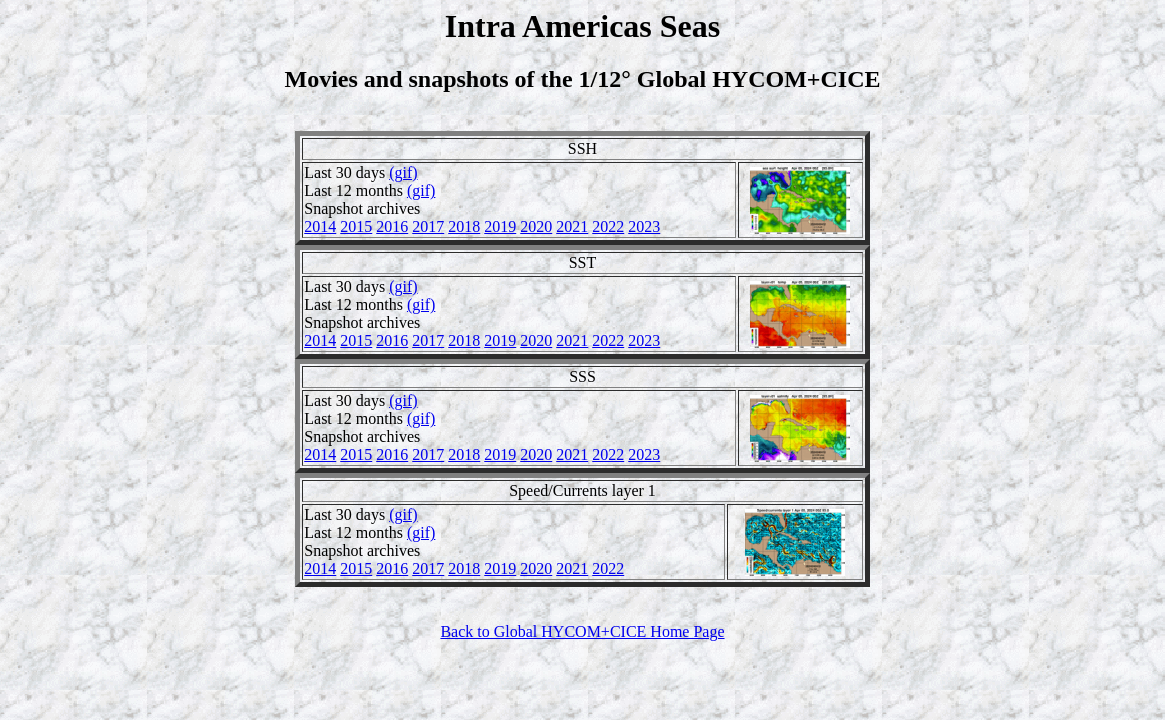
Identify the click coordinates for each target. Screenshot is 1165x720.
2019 (500, 226)
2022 (608, 226)
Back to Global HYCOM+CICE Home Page (582, 631)
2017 (428, 226)
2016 (392, 226)
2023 (644, 226)
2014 (320, 226)
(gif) (403, 172)
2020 (536, 226)
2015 (356, 226)
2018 (464, 226)
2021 (572, 226)
